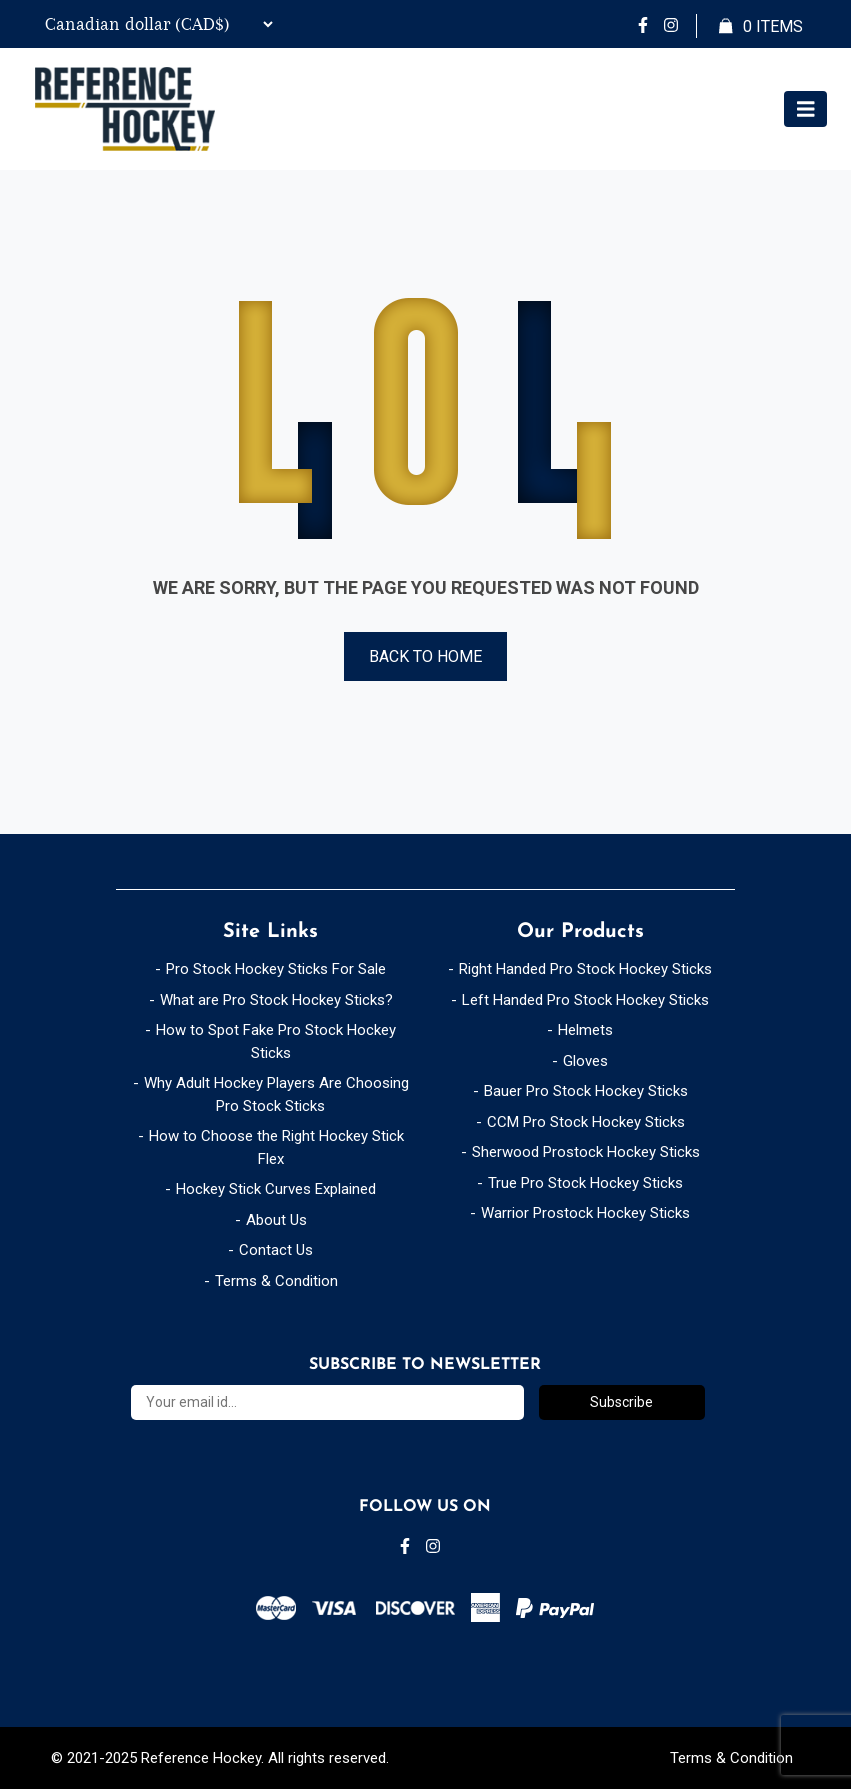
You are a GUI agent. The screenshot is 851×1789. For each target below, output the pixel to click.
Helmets (585, 1030)
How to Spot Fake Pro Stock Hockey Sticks (276, 1041)
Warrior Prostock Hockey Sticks (585, 1213)
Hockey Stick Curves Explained (276, 1189)
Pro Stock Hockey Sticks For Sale (276, 969)
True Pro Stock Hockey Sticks (585, 1183)
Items (761, 27)
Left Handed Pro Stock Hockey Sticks (585, 1000)
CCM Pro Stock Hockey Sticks (586, 1122)
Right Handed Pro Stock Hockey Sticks (585, 969)
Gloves (585, 1061)
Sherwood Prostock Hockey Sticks (586, 1152)
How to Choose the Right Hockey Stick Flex (276, 1147)
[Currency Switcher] (155, 24)
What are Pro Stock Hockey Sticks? (276, 1000)
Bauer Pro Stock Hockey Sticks (586, 1091)
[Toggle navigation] (806, 109)
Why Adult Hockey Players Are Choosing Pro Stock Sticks (276, 1094)
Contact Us (276, 1250)
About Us (276, 1220)
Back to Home (425, 656)
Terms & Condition (276, 1281)
